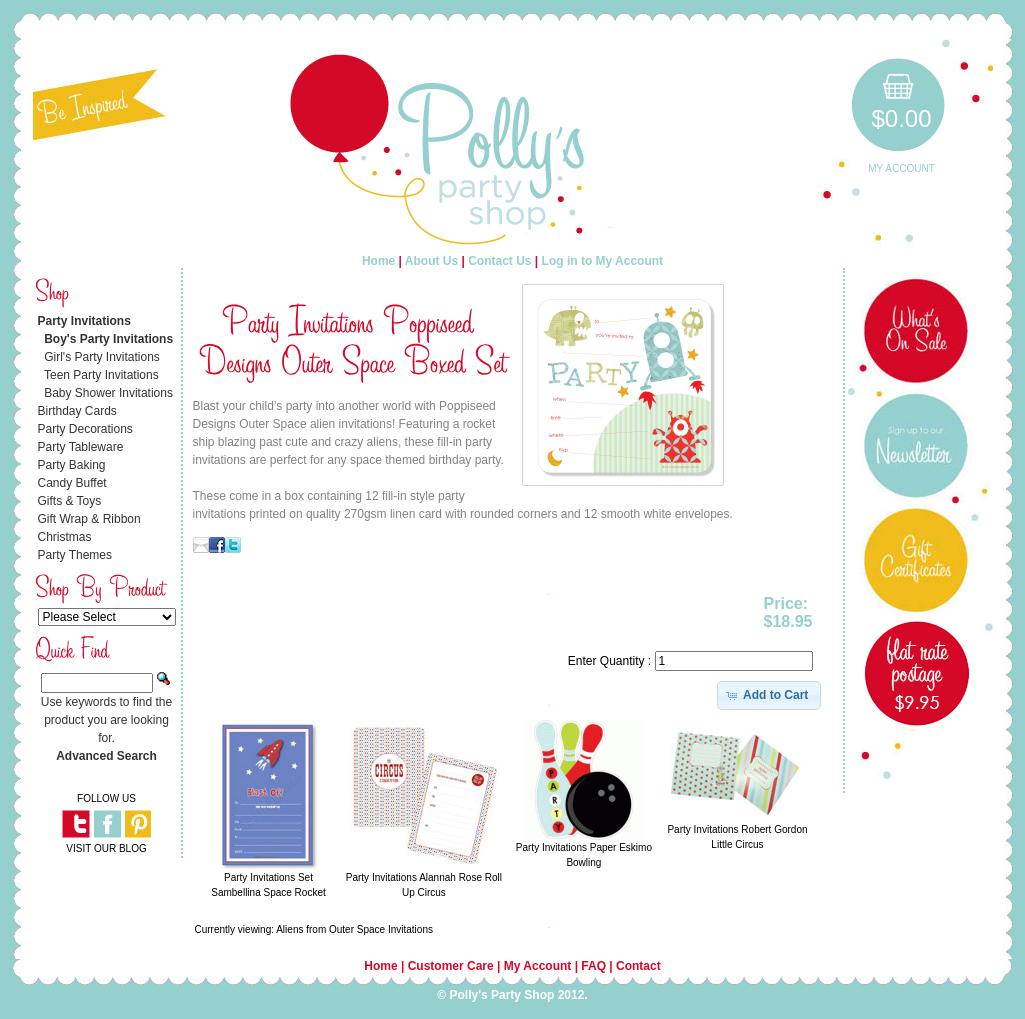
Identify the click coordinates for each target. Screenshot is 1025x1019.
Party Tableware (81, 447)
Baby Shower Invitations (108, 393)
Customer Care (451, 966)
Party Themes (75, 555)
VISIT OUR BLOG (106, 848)
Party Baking (72, 465)
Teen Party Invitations (101, 375)
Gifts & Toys (70, 501)
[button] (769, 695)
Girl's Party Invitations (102, 357)
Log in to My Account (603, 261)
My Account (901, 168)
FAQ (593, 966)
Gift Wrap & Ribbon (89, 519)
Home (378, 261)
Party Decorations (85, 429)
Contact (638, 966)
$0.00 (901, 118)
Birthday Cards (77, 411)
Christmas (65, 537)
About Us (431, 261)
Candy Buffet (72, 483)
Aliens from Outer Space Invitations (354, 929)
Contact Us (499, 261)
